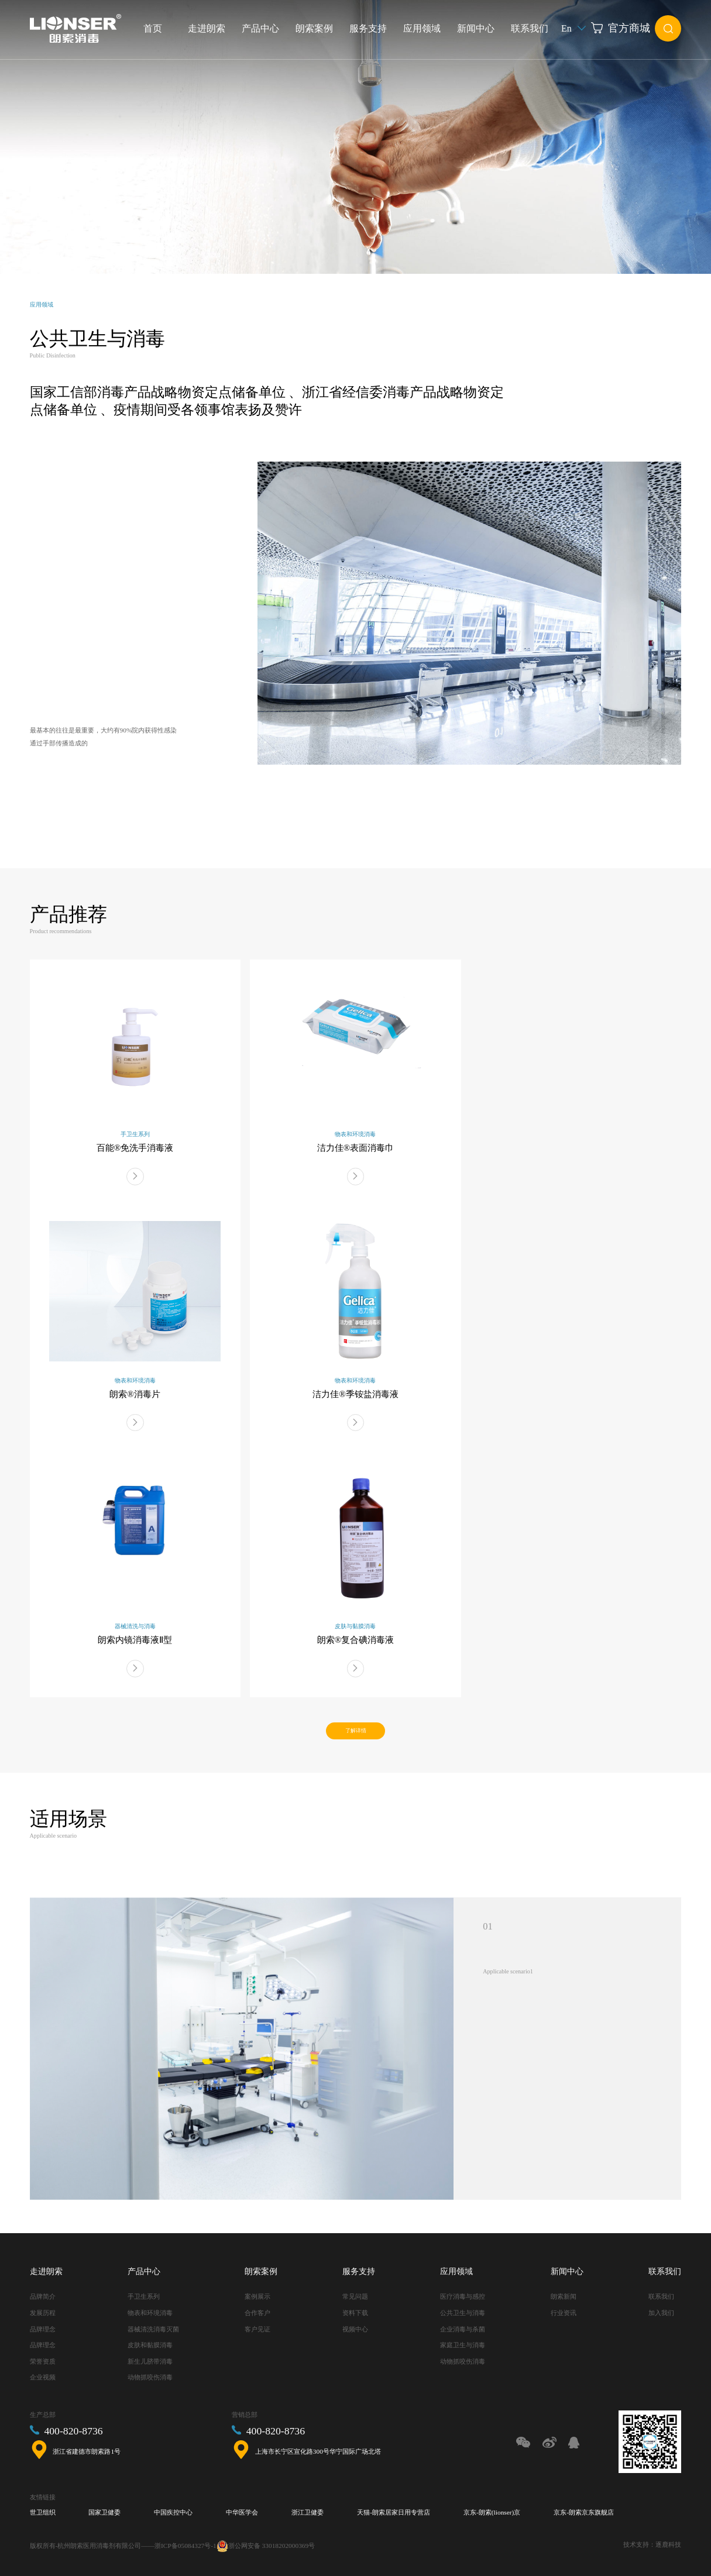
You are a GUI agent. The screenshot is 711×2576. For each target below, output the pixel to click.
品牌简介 (43, 2296)
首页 (152, 28)
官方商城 (620, 28)
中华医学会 (242, 2512)
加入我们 (661, 2312)
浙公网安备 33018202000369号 (271, 2545)
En (573, 28)
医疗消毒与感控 (462, 2296)
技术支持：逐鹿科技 (652, 2544)
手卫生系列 (144, 2296)
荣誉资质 (43, 2361)
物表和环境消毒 (150, 2312)
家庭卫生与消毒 (462, 2344)
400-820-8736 (73, 2431)
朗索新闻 (563, 2296)
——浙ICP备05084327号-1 (178, 2545)
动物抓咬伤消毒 (150, 2377)
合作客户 (257, 2312)
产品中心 (260, 28)
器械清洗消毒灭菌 (153, 2329)
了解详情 (355, 1731)
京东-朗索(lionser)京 (491, 2512)
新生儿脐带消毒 (150, 2361)
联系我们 (529, 28)
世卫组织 (43, 2512)
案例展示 (257, 2296)
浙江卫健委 (307, 2512)
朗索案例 (314, 28)
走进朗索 (206, 28)
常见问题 (355, 2296)
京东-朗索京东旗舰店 (584, 2512)
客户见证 (257, 2329)
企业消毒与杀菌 (462, 2329)
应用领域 (422, 28)
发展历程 (43, 2312)
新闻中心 (475, 28)
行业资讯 (563, 2312)
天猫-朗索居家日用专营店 (393, 2512)
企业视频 (43, 2377)
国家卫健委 (104, 2512)
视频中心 (355, 2329)
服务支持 (368, 28)
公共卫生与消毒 (462, 2312)
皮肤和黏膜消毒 (150, 2344)
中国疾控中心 (173, 2512)
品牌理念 (43, 2329)
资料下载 (355, 2312)
